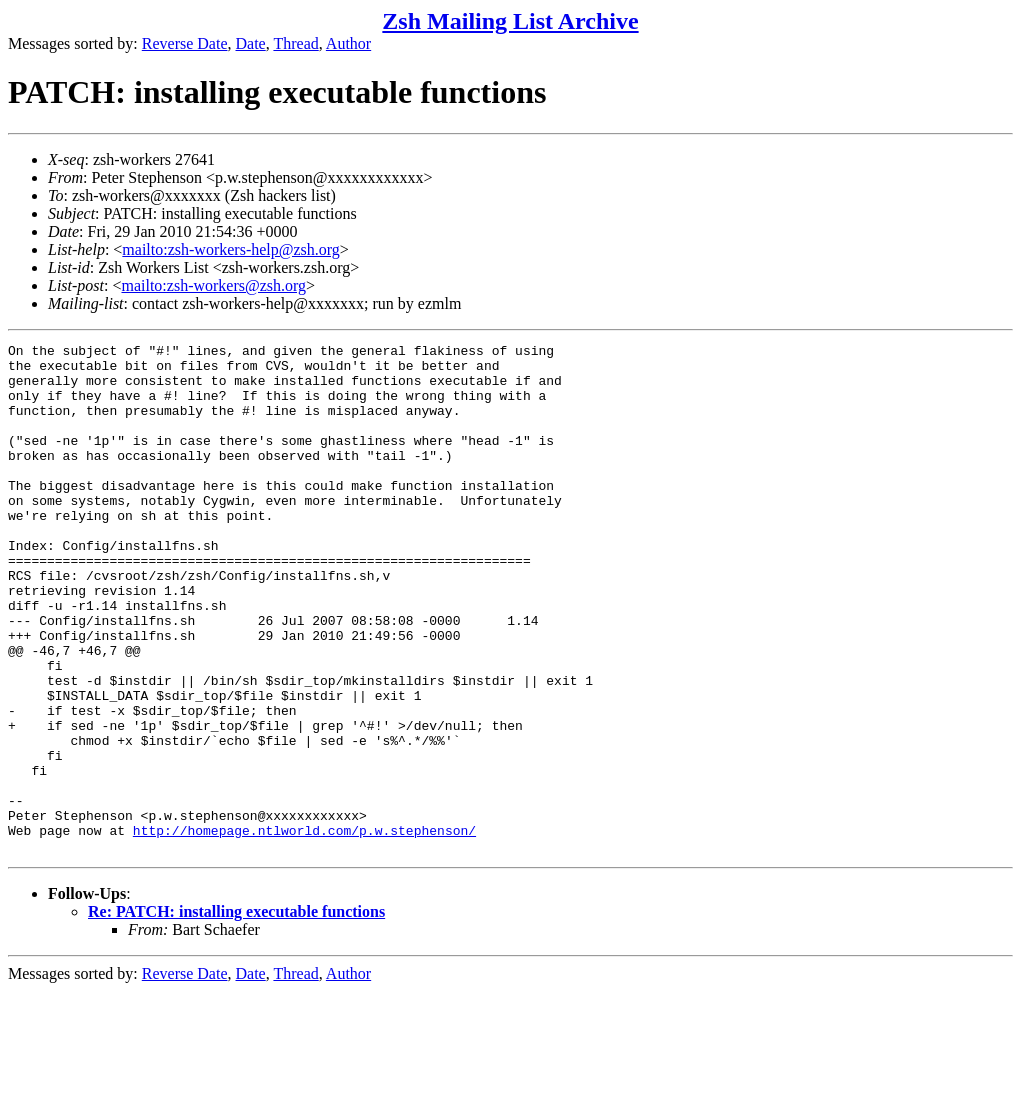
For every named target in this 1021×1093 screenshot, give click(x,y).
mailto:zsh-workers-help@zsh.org (231, 249)
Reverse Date (185, 43)
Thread (295, 43)
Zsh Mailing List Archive (510, 21)
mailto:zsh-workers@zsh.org (213, 285)
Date (251, 43)
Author (348, 43)
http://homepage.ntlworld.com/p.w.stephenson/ (304, 929)
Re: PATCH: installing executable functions (236, 1013)
